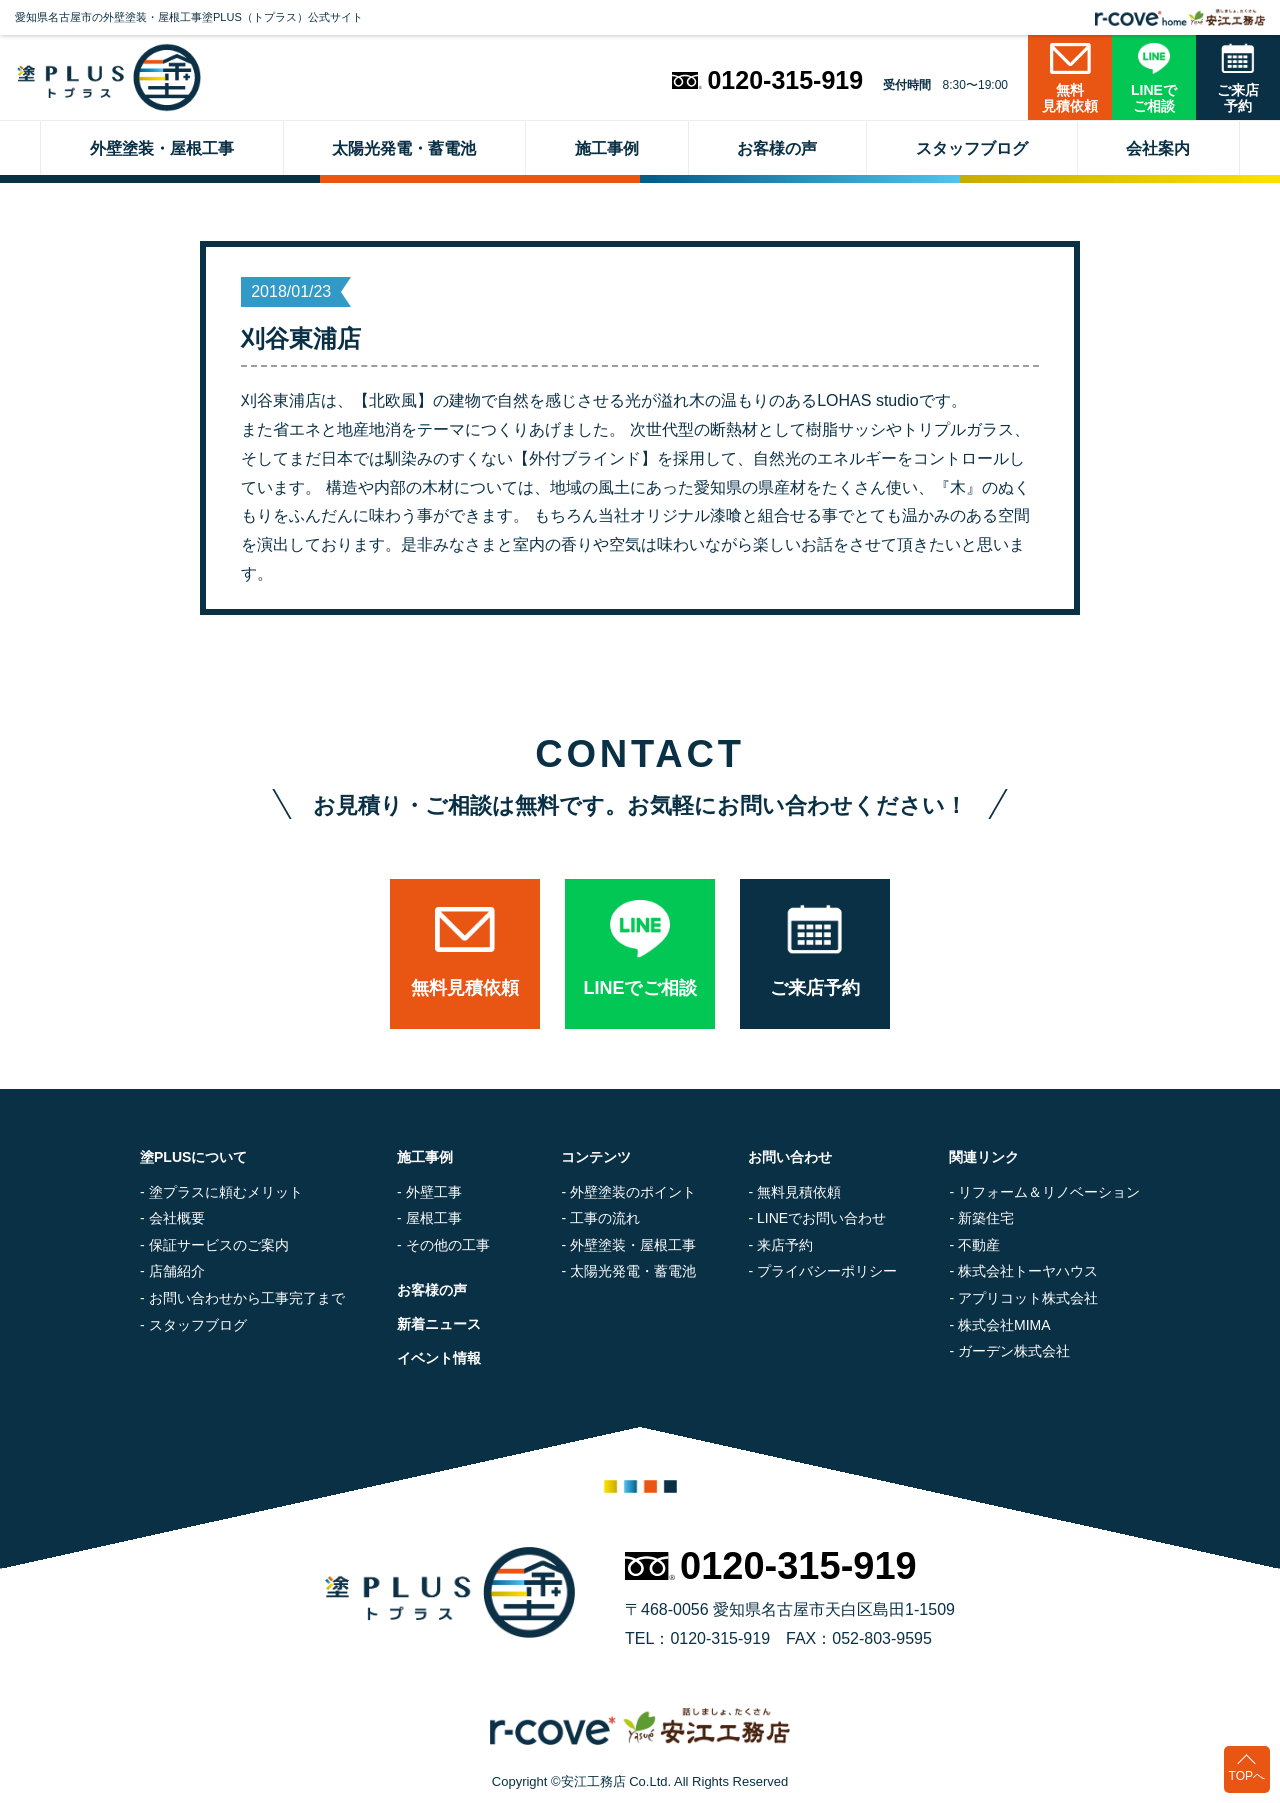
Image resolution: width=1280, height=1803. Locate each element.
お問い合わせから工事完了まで (247, 1298)
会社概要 (177, 1218)
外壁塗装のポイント (633, 1192)
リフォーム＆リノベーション (1049, 1192)
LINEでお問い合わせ (821, 1218)
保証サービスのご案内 (219, 1245)
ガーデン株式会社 (1014, 1351)
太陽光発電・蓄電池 (633, 1271)
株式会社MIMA (1004, 1325)
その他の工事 (448, 1245)
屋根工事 (434, 1218)
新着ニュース (439, 1324)
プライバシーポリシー (827, 1271)
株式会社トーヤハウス (1028, 1271)
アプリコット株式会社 (1028, 1298)
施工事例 (425, 1157)
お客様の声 (432, 1290)
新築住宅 (986, 1218)
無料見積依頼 (799, 1192)
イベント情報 (439, 1358)
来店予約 (785, 1245)
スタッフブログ (198, 1325)
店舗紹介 (177, 1271)
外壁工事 (434, 1192)
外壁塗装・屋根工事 (633, 1245)
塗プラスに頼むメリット (226, 1192)
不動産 (979, 1245)
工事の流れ (605, 1218)
